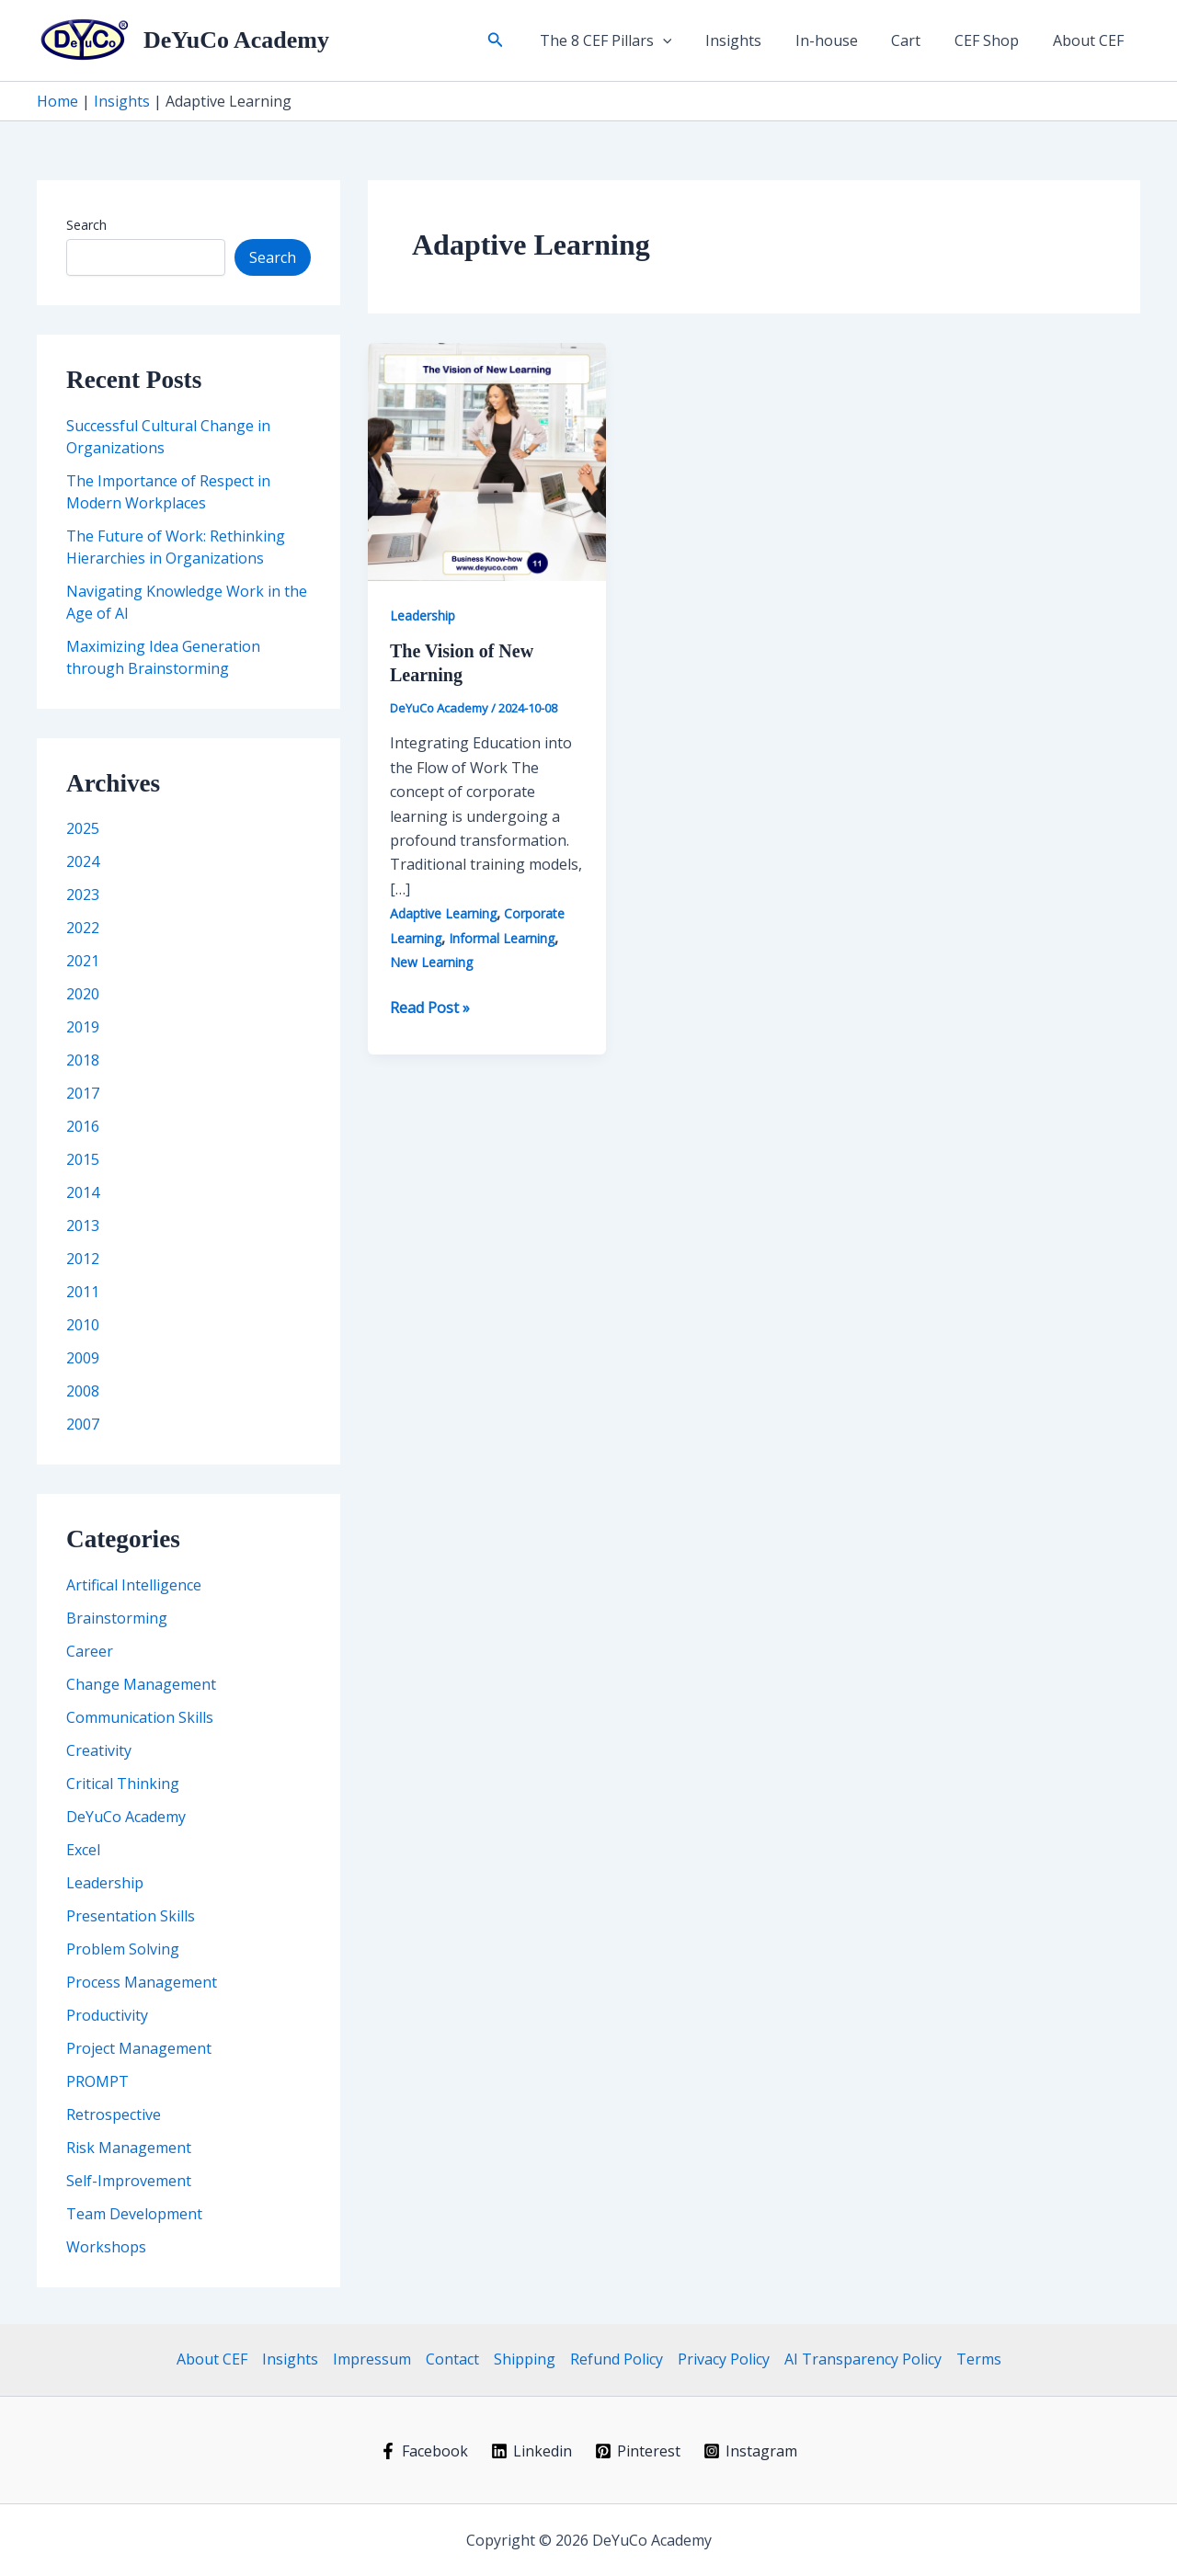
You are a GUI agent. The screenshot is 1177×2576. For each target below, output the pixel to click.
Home (57, 101)
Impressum (372, 2359)
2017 (82, 1093)
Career (89, 1651)
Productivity (107, 2015)
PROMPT (97, 2081)
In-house (841, 40)
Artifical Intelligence (133, 1585)
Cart (916, 40)
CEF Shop (993, 40)
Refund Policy (616, 2359)
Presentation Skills (130, 1916)
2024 (82, 861)
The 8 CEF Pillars (629, 40)
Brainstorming (116, 1618)
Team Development (134, 2214)
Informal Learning (501, 938)
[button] (521, 40)
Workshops (106, 2247)
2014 (82, 1192)
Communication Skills (139, 1717)
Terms (978, 2359)
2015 (82, 1159)
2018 (82, 1060)
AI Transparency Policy (863, 2359)
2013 (82, 1225)
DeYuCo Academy (236, 40)
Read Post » (430, 1008)
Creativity (98, 1750)
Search (86, 225)
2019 (82, 1027)
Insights (753, 40)
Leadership (104, 1883)
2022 (82, 928)
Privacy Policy (724, 2359)
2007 (82, 1424)
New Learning (431, 962)
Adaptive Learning (443, 913)
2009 (82, 1358)
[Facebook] (424, 2451)
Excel (83, 1850)
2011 (82, 1292)
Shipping (524, 2359)
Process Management (141, 1982)
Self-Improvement (128, 2181)
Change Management (141, 1684)
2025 (82, 828)
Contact (452, 2359)
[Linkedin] (532, 2451)
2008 (82, 1391)
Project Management (138, 2048)
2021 (82, 961)
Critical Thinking (122, 1783)
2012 (82, 1258)
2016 (82, 1126)
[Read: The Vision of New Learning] (487, 460)
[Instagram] (750, 2451)
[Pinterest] (638, 2451)
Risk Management (128, 2147)
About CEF (1090, 40)
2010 (82, 1325)
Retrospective (113, 2114)
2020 (82, 994)
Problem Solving (122, 1949)
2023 (82, 894)
